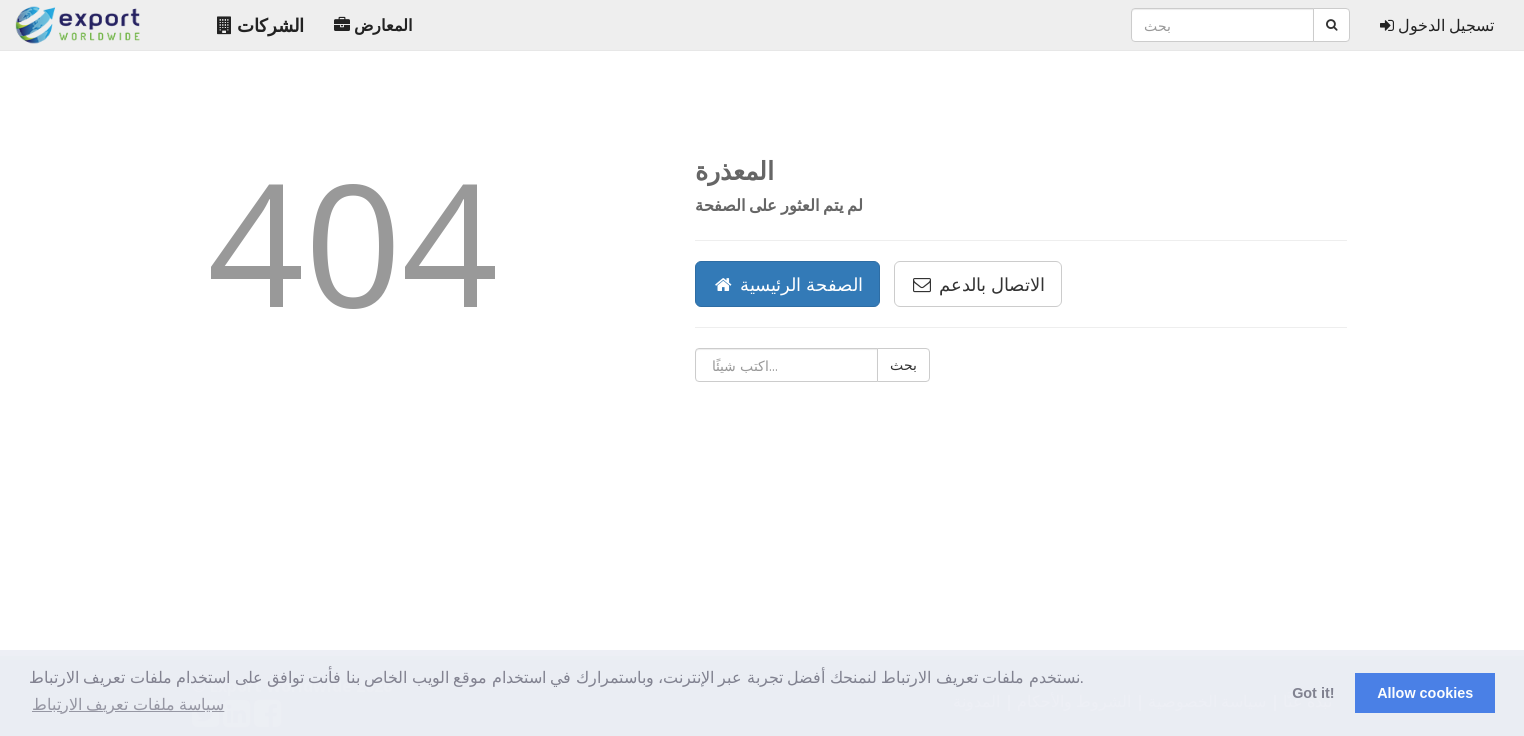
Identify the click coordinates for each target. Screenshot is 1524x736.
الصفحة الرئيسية (787, 284)
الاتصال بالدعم (978, 284)
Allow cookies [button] (1425, 693)
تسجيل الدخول (1437, 25)
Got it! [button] (1313, 693)
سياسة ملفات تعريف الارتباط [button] (128, 704)
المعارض (373, 25)
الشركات (260, 25)
